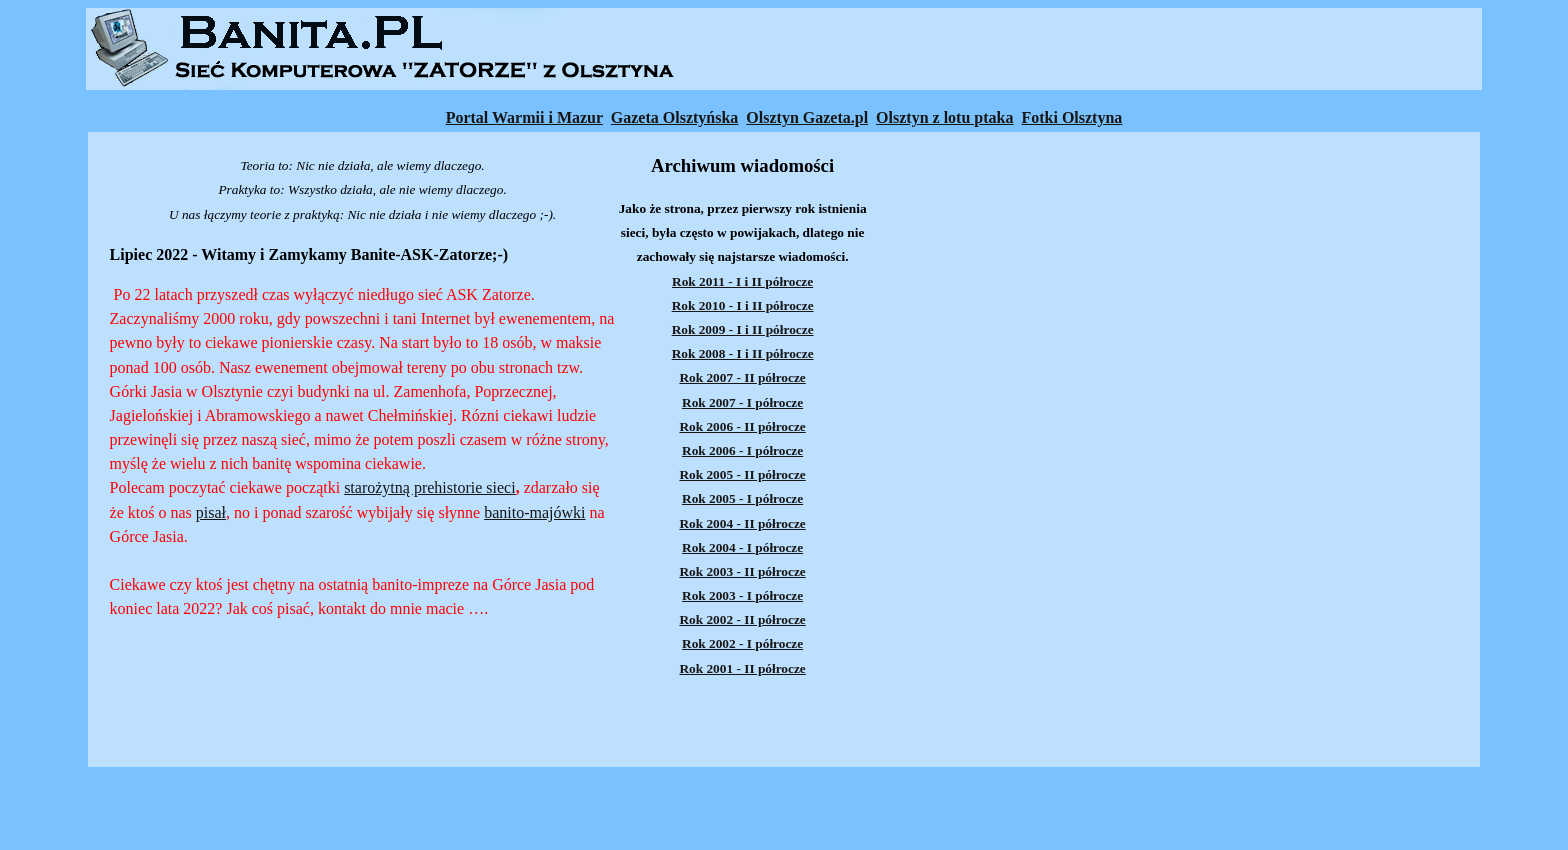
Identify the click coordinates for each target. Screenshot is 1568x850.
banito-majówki (534, 512)
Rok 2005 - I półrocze (742, 498)
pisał (211, 512)
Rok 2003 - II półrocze (742, 571)
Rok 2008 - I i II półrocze (743, 353)
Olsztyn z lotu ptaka (944, 117)
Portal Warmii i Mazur (524, 117)
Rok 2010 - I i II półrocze (743, 305)
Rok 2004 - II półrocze (742, 523)
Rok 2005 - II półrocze (742, 474)
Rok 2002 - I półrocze (742, 643)
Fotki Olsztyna (1071, 117)
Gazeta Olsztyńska (675, 117)
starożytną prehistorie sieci (430, 487)
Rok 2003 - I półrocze (742, 595)
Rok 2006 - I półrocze (742, 450)
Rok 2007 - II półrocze (742, 377)
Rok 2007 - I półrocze (742, 402)
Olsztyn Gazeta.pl (807, 117)
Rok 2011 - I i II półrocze (742, 281)
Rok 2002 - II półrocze (742, 619)
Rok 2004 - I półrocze (742, 547)
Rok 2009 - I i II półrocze (743, 329)
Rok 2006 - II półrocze (742, 426)
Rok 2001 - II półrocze (742, 668)
